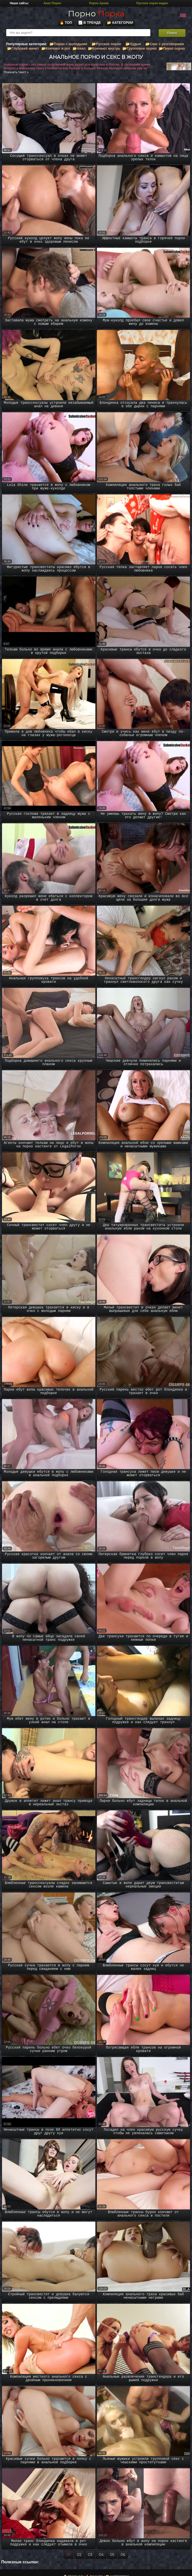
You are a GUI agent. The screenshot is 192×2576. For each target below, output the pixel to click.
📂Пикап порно (172, 48)
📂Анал (79, 48)
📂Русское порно (106, 44)
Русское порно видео (152, 3)
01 (69, 2554)
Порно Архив (99, 3)
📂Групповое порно (139, 48)
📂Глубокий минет (23, 48)
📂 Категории (120, 23)
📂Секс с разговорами (164, 44)
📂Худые (133, 44)
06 (123, 2554)
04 (101, 2554)
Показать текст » (16, 72)
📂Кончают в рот (55, 48)
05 (112, 2554)
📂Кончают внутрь (104, 48)
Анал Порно (52, 3)
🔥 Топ (66, 23)
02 (79, 2554)
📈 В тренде (89, 23)
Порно (96, 13)
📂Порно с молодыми (68, 44)
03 (90, 2554)
